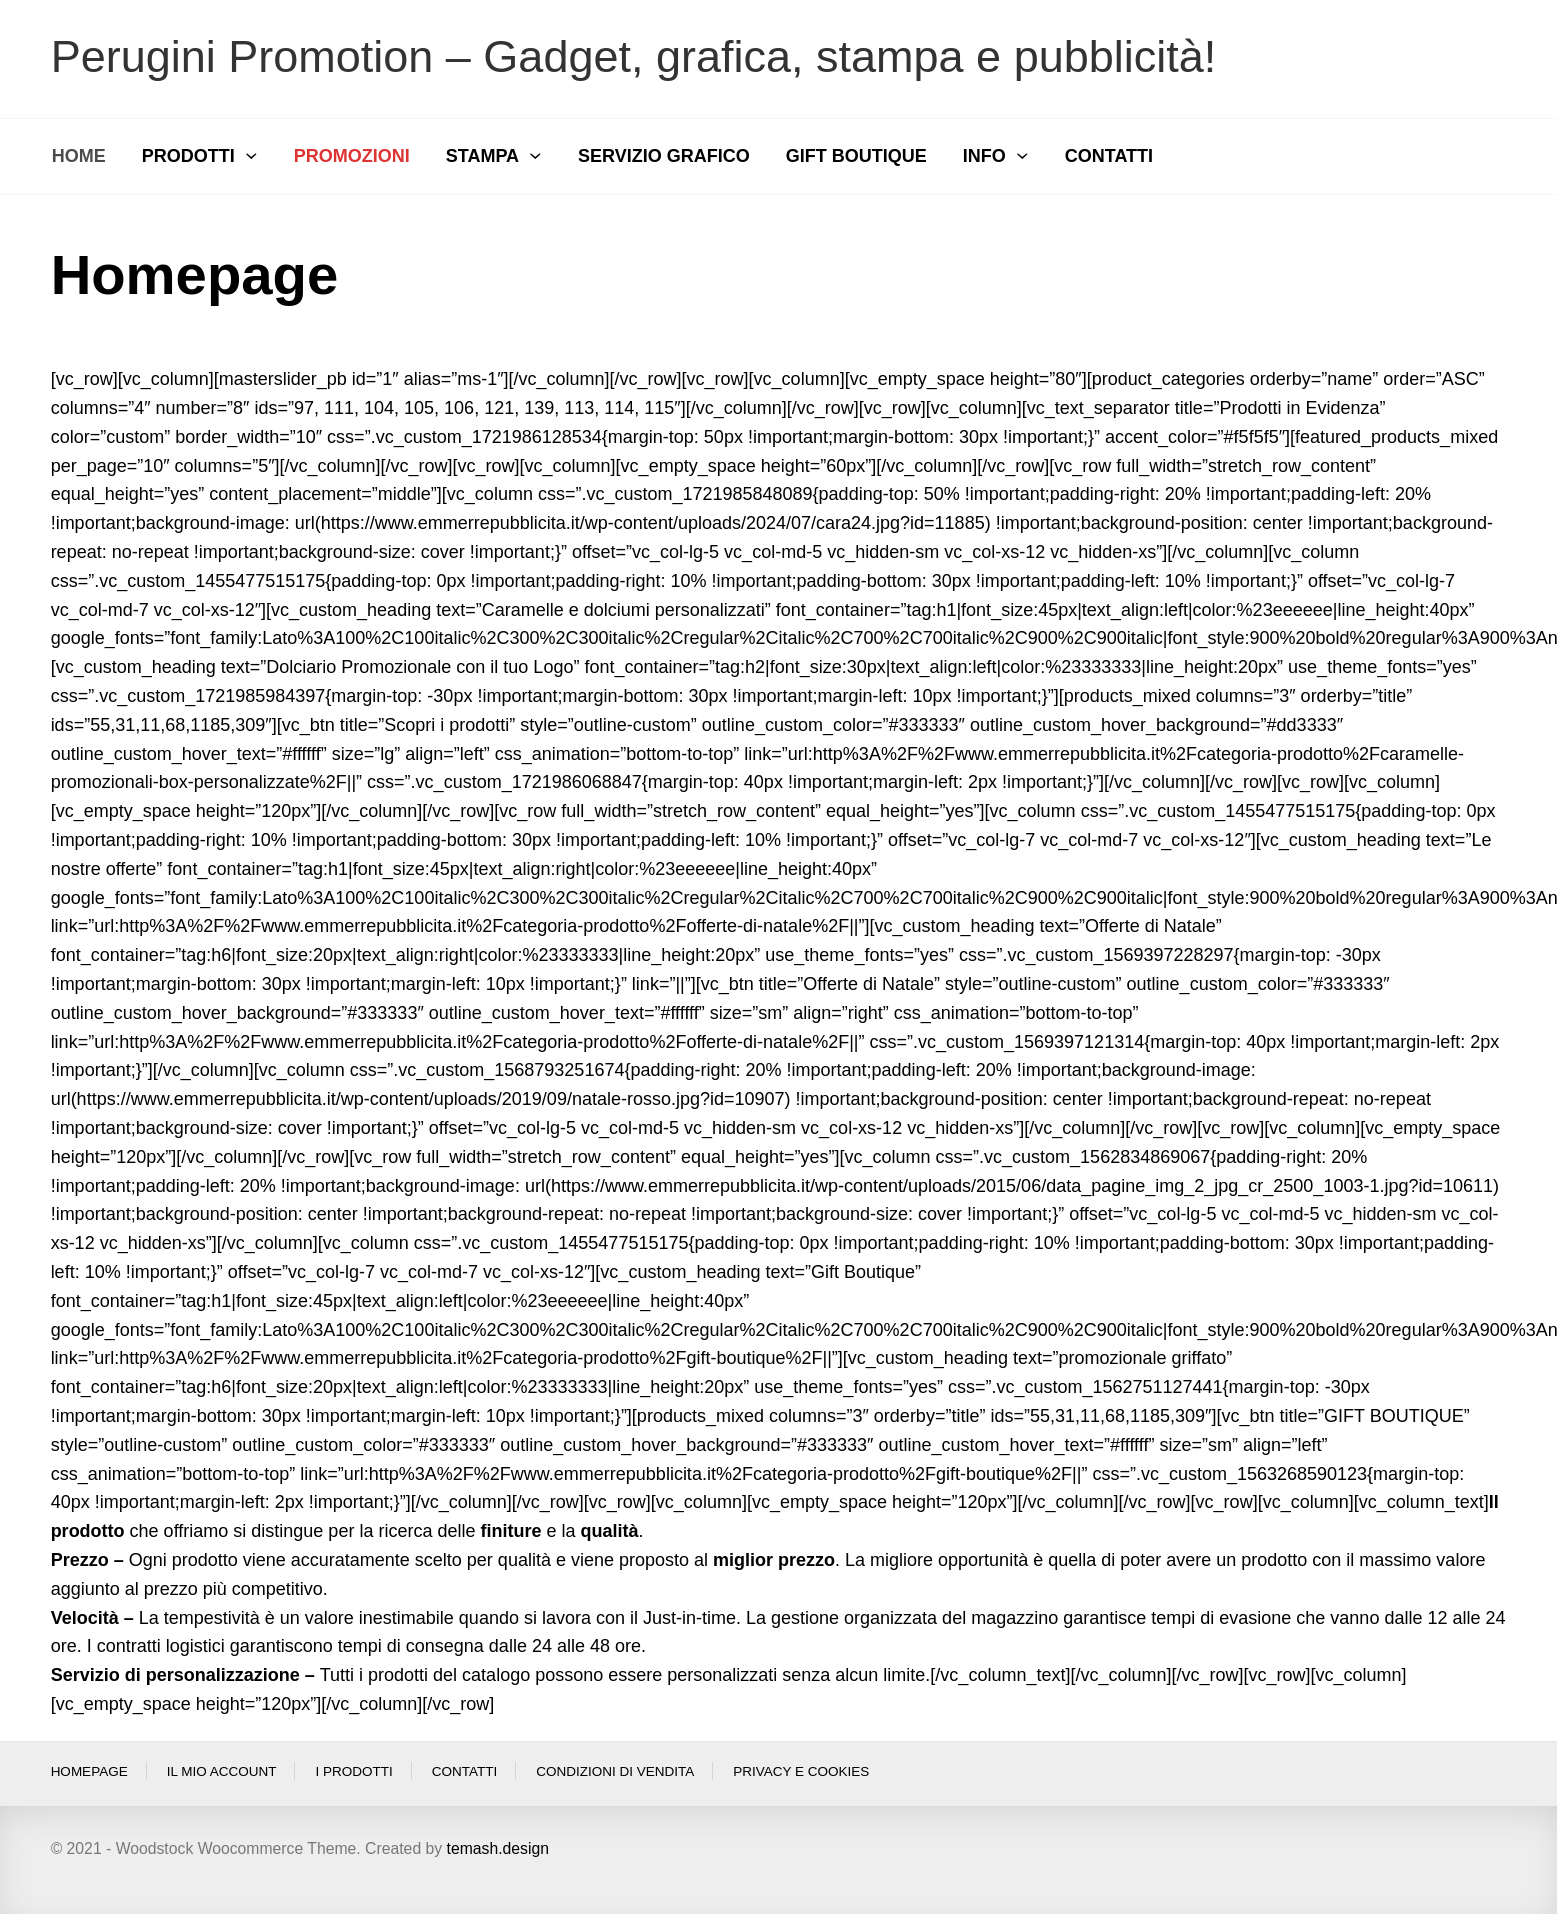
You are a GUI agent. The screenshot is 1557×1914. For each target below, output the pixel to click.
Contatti (465, 1771)
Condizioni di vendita (615, 1771)
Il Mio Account (222, 1771)
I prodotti (353, 1771)
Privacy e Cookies (801, 1771)
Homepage (89, 1771)
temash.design (498, 1848)
